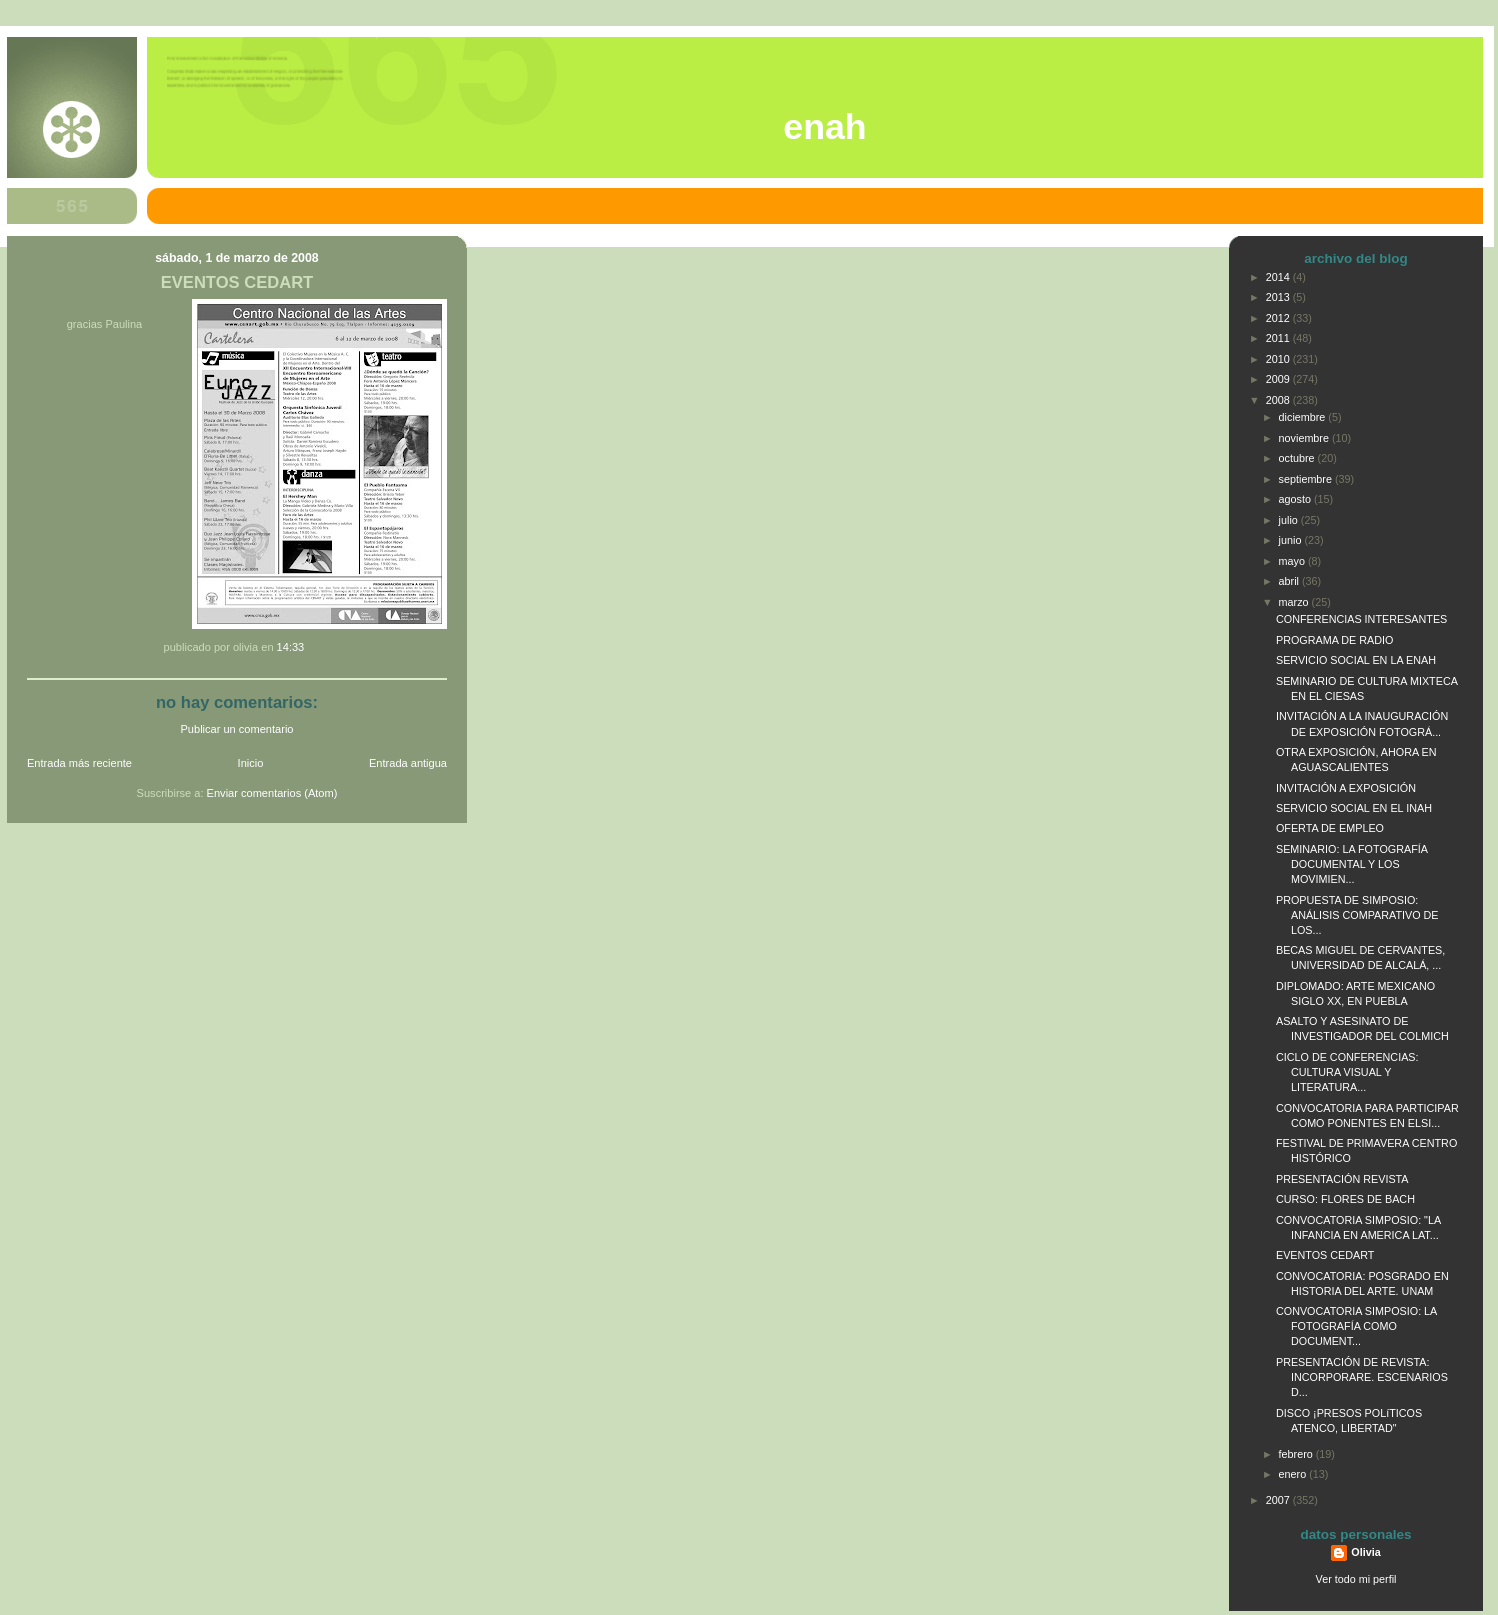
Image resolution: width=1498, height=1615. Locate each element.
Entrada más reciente (79, 763)
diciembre (1304, 417)
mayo (1293, 561)
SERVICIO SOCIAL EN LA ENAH (1356, 660)
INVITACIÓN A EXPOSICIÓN (1346, 788)
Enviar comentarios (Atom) (272, 793)
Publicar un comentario (237, 729)
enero (1294, 1474)
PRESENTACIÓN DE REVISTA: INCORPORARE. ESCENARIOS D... (1362, 1377)
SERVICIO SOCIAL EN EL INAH (1354, 808)
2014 (1279, 277)
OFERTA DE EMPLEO (1330, 828)
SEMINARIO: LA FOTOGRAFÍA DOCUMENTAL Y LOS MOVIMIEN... (1351, 864)
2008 (1279, 400)
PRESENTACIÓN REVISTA (1342, 1179)
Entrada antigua (408, 763)
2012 (1279, 318)
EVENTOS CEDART (237, 282)
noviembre (1305, 438)
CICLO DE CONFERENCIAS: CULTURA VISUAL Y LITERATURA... (1347, 1072)
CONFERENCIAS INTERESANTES (1361, 619)
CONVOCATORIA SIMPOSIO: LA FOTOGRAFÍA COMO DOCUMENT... (1356, 1326)
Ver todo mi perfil (1356, 1579)
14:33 (291, 647)
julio (1290, 520)
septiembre (1307, 479)
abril (1290, 581)
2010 (1279, 359)
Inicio (251, 763)
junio (1292, 540)
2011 (1279, 338)
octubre (1298, 458)
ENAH (824, 127)
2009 (1279, 379)
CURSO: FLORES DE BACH (1345, 1199)
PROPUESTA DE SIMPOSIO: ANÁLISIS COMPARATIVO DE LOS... (1357, 915)
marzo (1295, 602)
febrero (1297, 1454)
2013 (1279, 297)
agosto (1296, 499)
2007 (1279, 1500)
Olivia (1365, 1552)
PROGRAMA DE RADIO (1334, 640)
